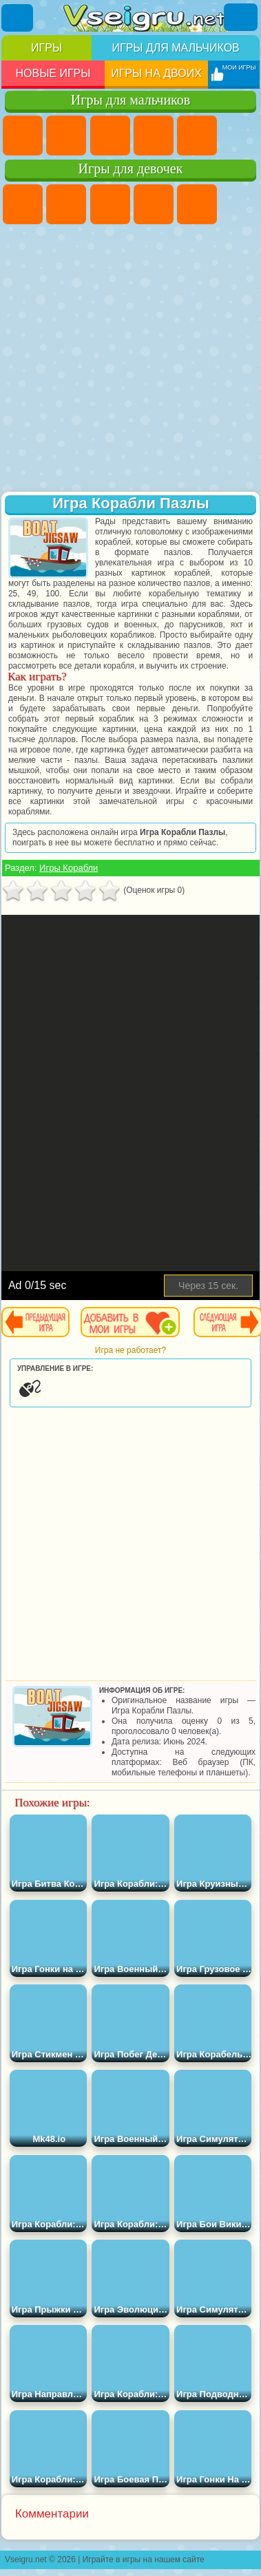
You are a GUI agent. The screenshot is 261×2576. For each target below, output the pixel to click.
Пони (23, 204)
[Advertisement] (129, 359)
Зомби (197, 135)
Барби (154, 204)
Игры (46, 48)
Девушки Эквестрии (66, 204)
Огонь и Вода (110, 204)
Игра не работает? (130, 1350)
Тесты (197, 204)
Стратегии (110, 135)
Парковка (23, 135)
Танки (154, 135)
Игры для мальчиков (175, 48)
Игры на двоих (156, 73)
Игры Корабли (68, 868)
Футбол (66, 135)
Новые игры (52, 73)
